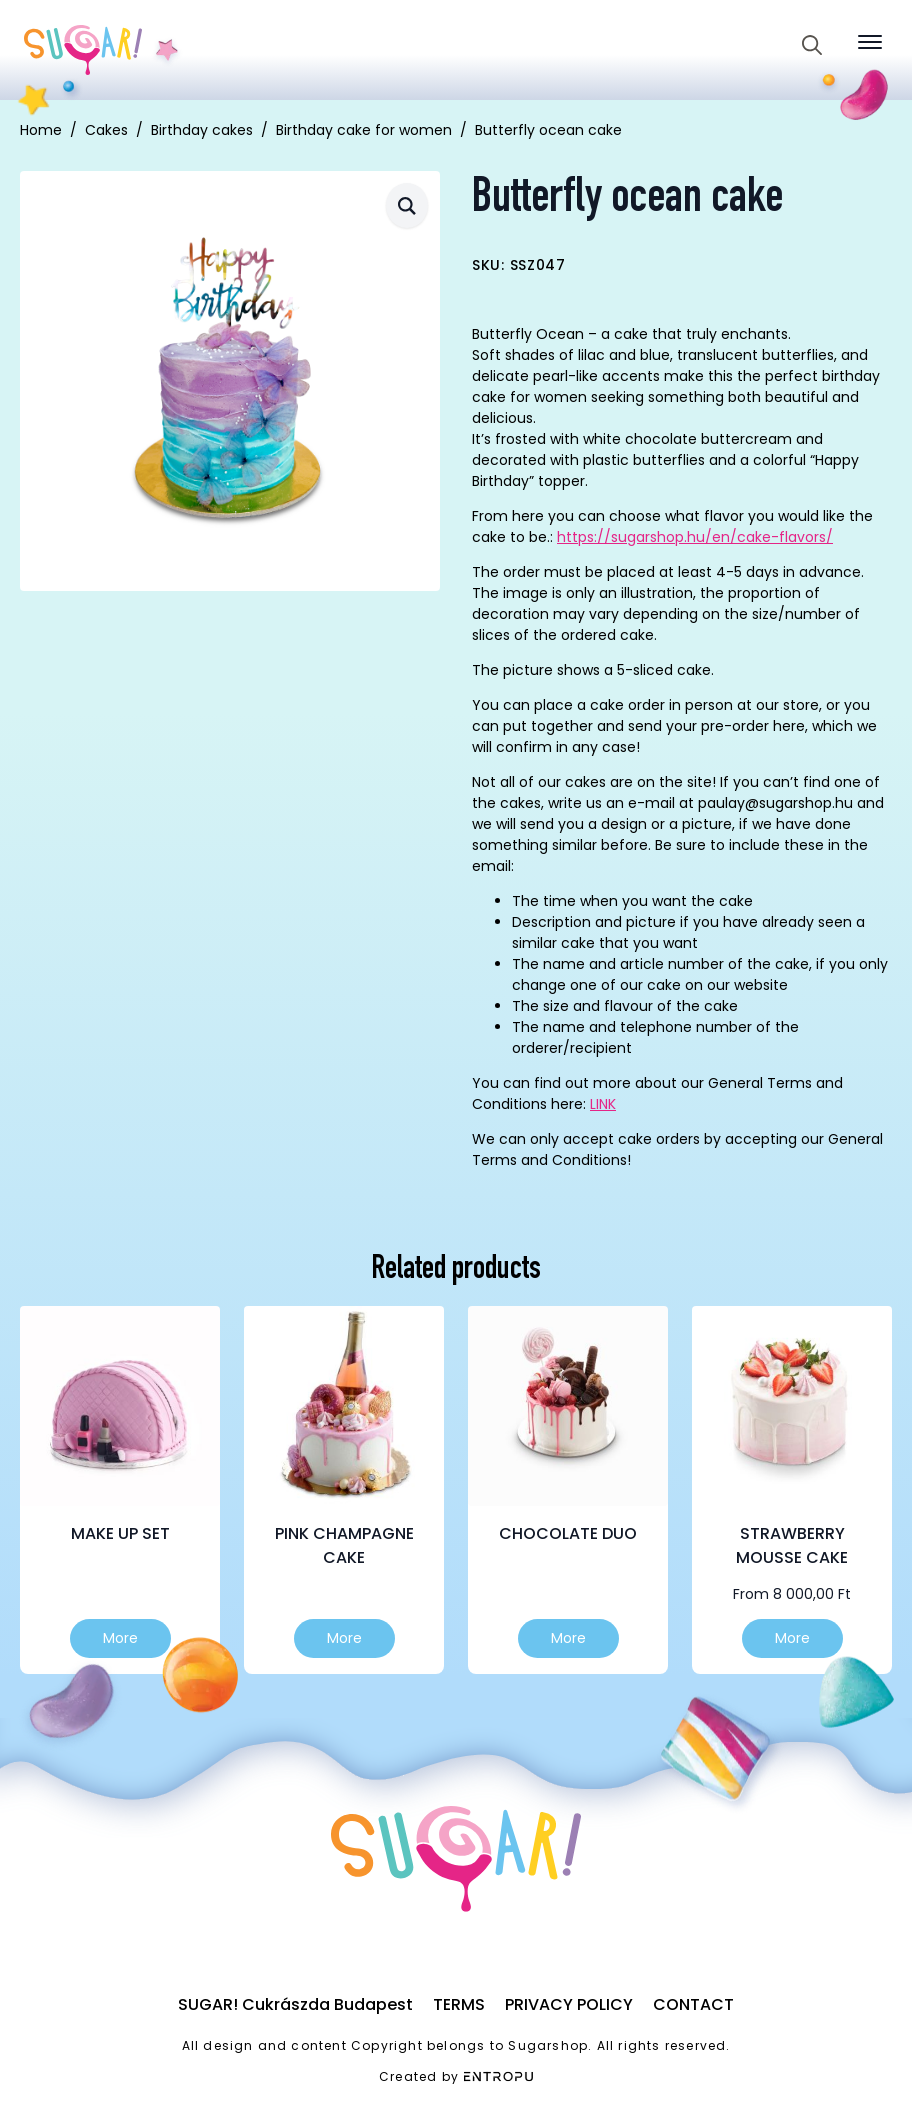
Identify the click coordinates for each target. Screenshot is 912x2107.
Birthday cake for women (364, 130)
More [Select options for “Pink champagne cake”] (344, 1638)
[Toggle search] (812, 45)
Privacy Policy (569, 2004)
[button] (407, 205)
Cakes (106, 130)
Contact (693, 2004)
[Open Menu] (870, 42)
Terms (459, 2004)
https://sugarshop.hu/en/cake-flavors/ (695, 537)
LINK (603, 1104)
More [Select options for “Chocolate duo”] (568, 1638)
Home (41, 130)
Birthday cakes (202, 130)
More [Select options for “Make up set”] (120, 1638)
